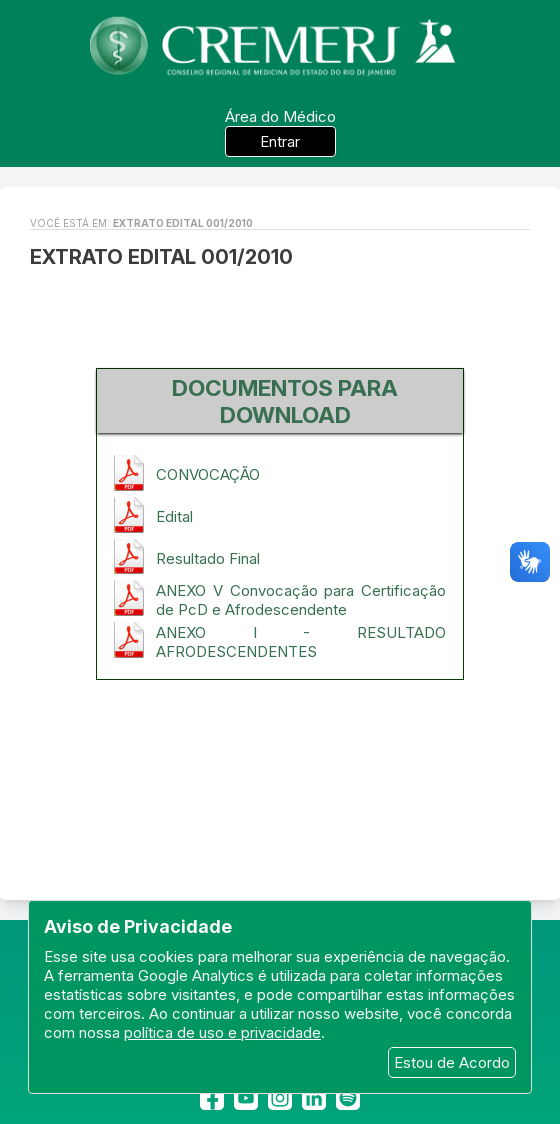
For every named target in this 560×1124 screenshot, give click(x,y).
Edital (174, 516)
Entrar (280, 141)
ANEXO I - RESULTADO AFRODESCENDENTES (301, 642)
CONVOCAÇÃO (208, 474)
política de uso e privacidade (222, 1032)
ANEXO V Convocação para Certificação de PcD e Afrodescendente (301, 600)
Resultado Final (208, 558)
